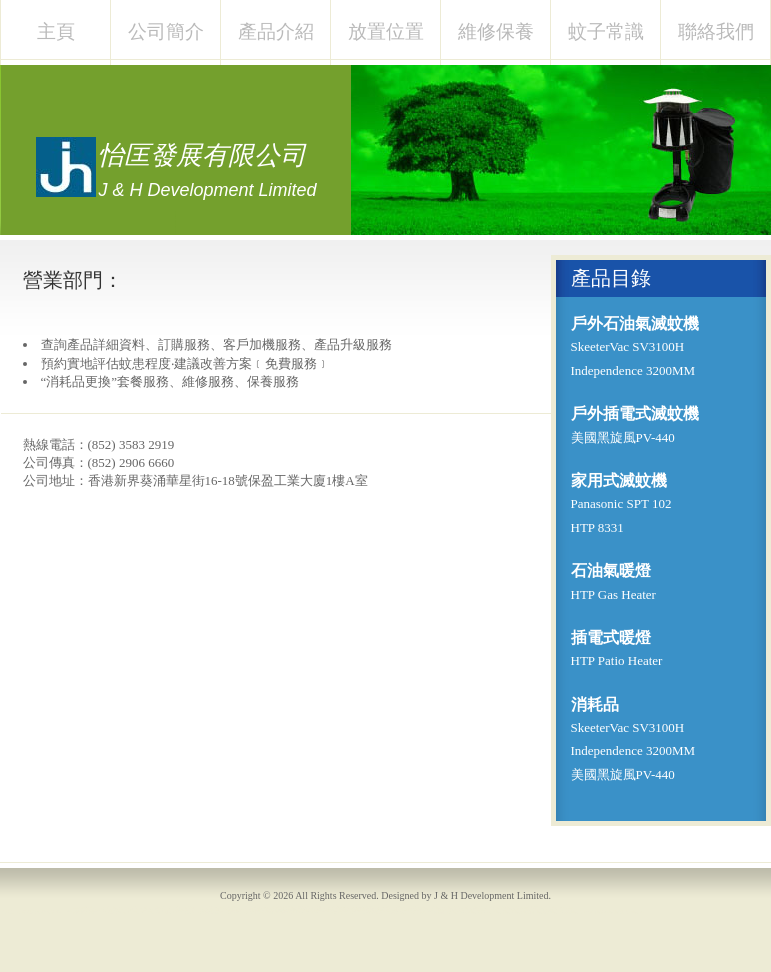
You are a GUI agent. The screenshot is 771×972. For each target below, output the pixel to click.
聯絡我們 (716, 31)
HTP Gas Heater (613, 594)
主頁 (56, 31)
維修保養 (496, 31)
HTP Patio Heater (617, 660)
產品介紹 (276, 31)
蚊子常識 (606, 31)
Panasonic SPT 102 (621, 503)
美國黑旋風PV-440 (623, 437)
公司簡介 (166, 31)
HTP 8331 (597, 527)
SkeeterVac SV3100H (628, 346)
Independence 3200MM (633, 370)
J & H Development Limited (491, 895)
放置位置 (386, 31)
